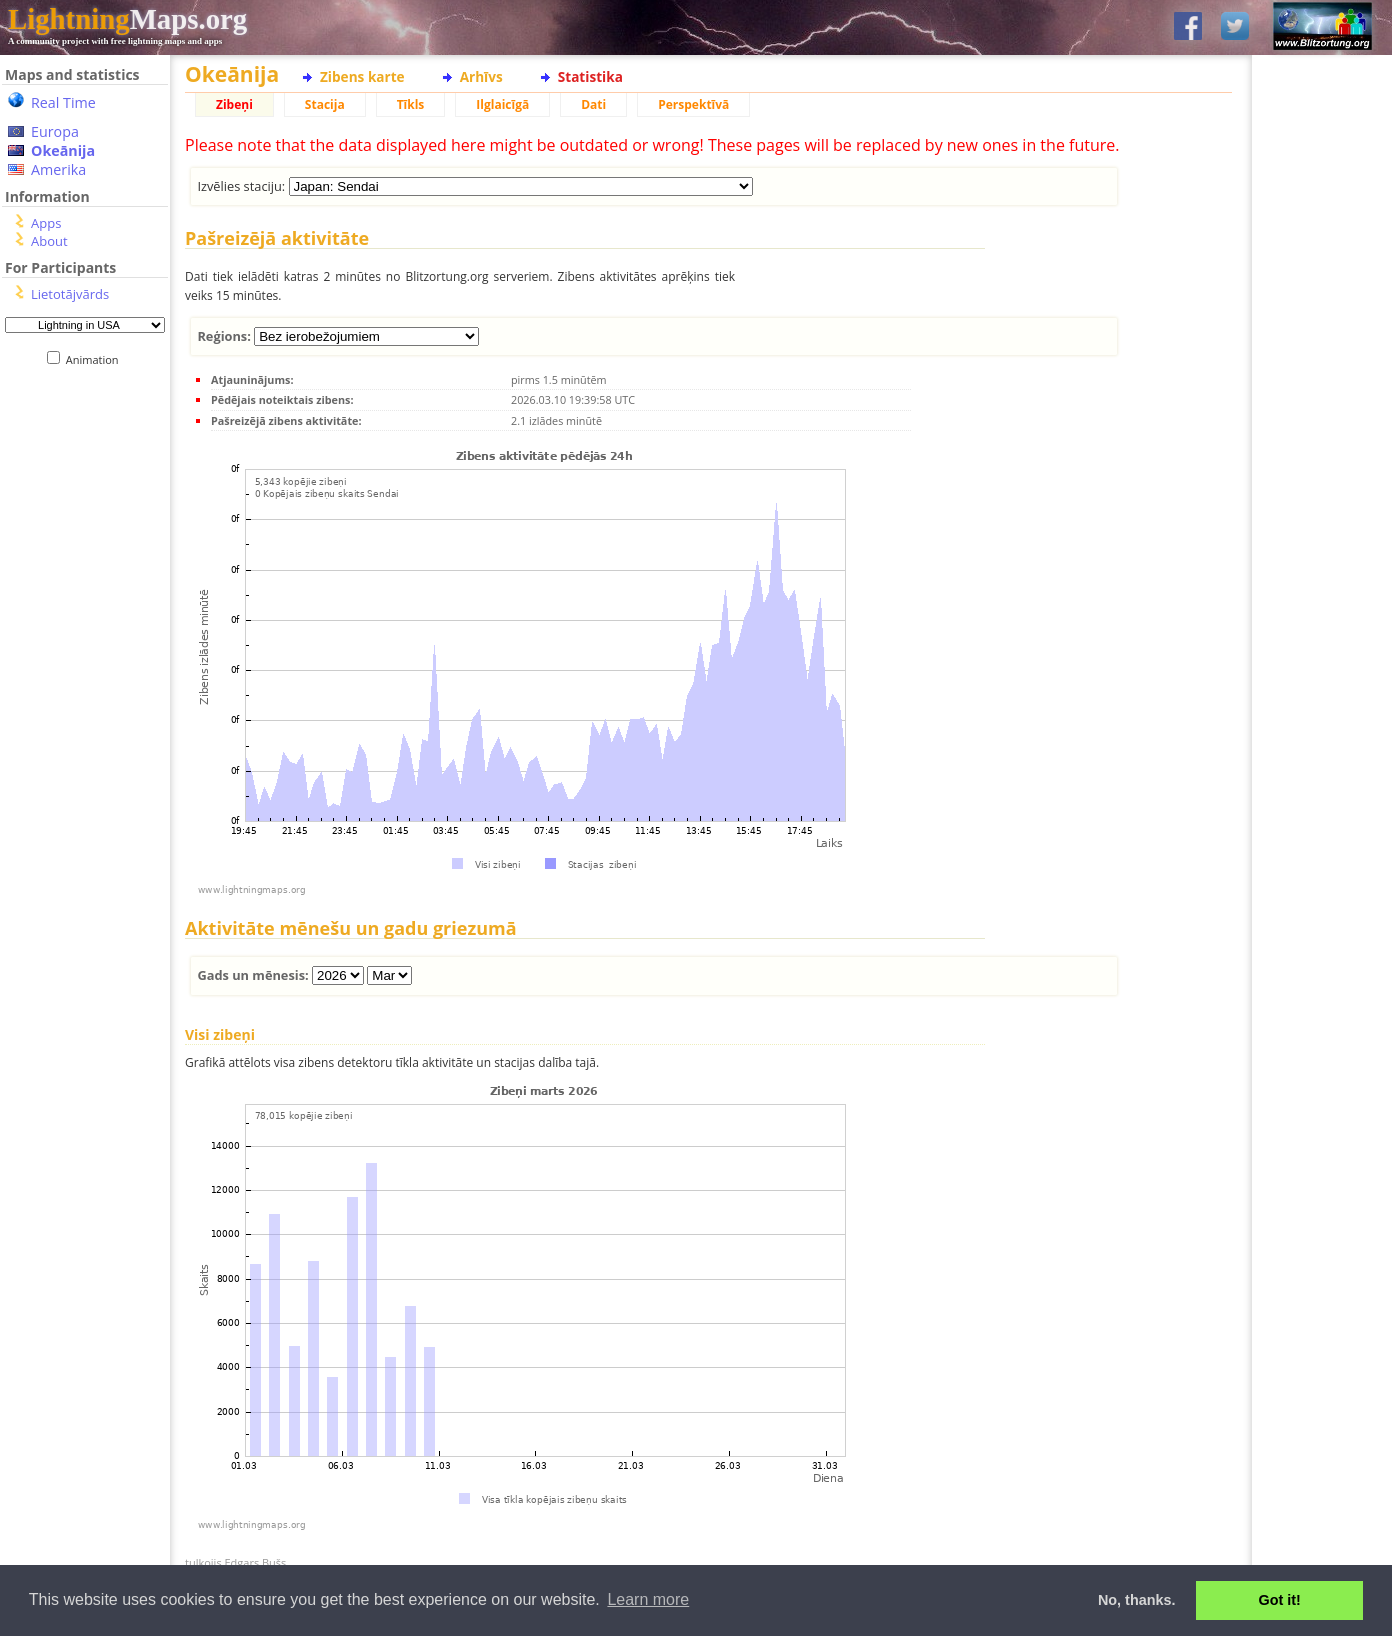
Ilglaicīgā (502, 104)
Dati (593, 104)
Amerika (58, 169)
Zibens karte (362, 76)
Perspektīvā (693, 104)
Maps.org (127, 19)
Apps (46, 223)
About (49, 241)
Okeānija (63, 150)
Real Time (63, 102)
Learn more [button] (648, 1599)
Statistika (590, 76)
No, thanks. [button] (1137, 1600)
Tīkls (411, 104)
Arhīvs (481, 76)
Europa (55, 131)
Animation (96, 359)
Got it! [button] (1280, 1600)
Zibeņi (234, 104)
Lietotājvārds (70, 294)
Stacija (325, 104)
